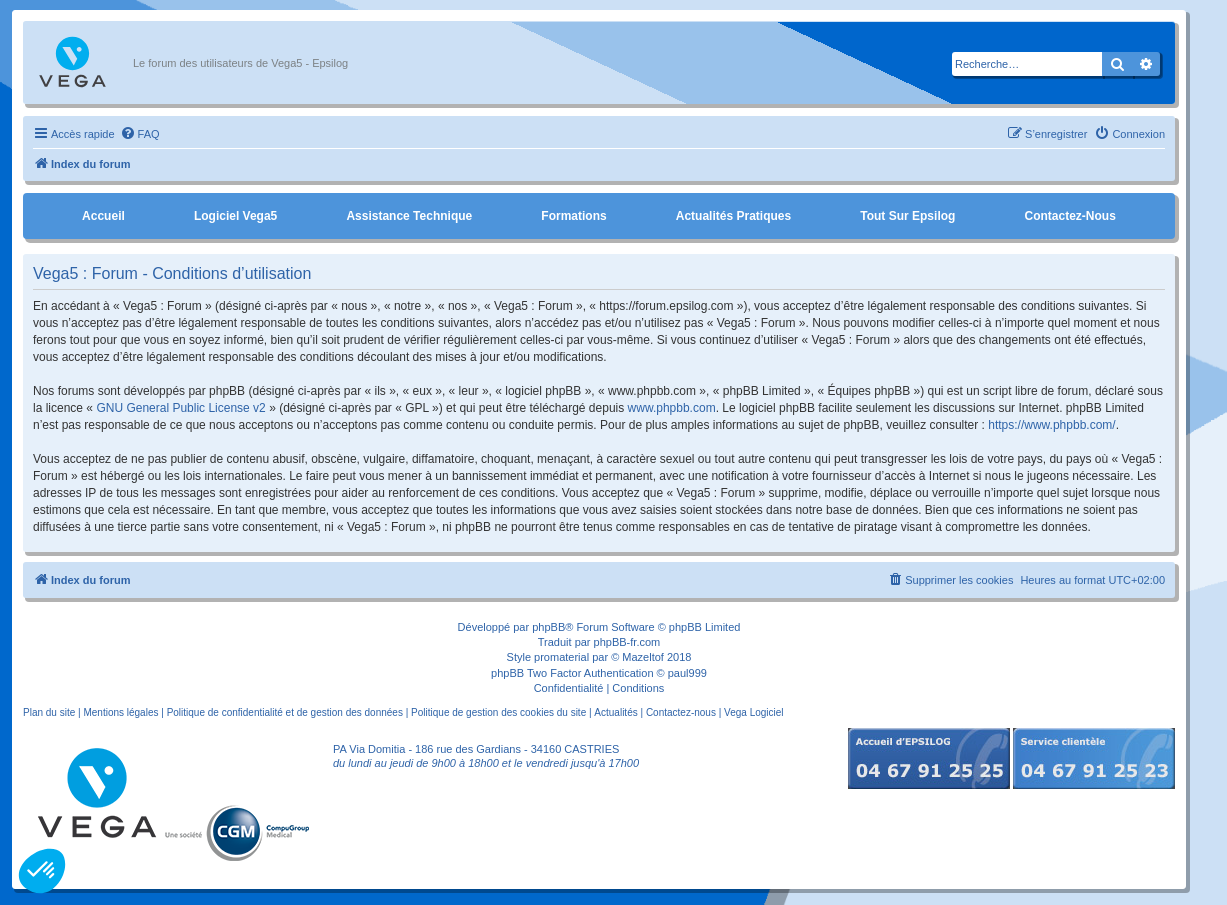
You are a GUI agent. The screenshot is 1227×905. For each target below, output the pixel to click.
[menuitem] (140, 134)
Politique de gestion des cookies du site (498, 712)
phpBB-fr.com (627, 642)
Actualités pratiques (733, 216)
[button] (42, 871)
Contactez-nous (1069, 216)
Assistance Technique (409, 216)
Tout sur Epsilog (907, 216)
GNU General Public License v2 (180, 408)
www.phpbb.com (672, 408)
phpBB (548, 627)
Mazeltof (643, 657)
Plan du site (49, 712)
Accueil (103, 216)
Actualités (615, 712)
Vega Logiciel (754, 712)
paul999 (687, 673)
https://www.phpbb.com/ (1051, 425)
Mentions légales (120, 712)
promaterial (561, 657)
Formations (573, 216)
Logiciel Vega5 (235, 216)
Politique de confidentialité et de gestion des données (285, 712)
